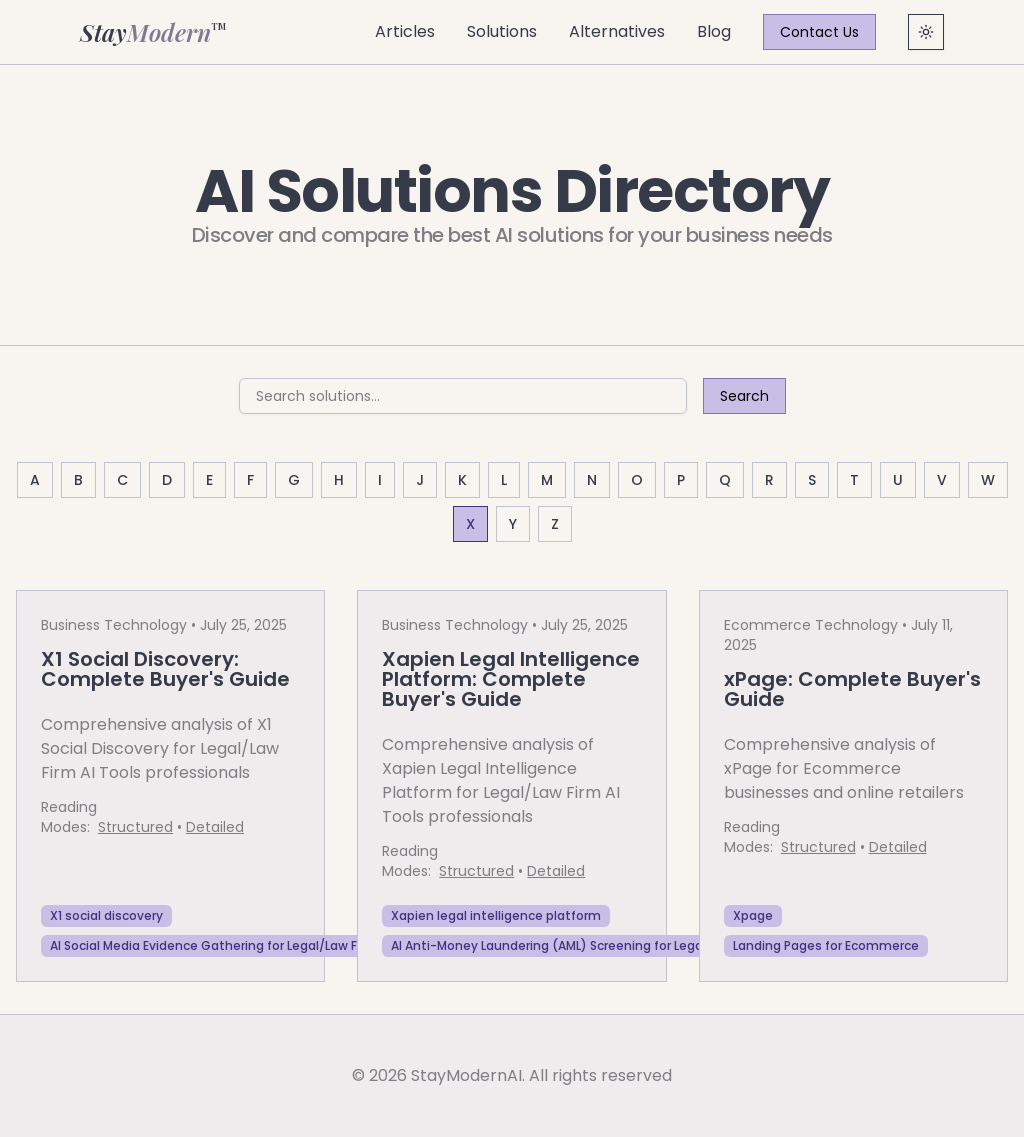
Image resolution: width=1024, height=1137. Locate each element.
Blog (714, 31)
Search (744, 396)
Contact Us (819, 32)
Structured (135, 827)
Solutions (502, 31)
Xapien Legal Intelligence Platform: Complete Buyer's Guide (511, 679)
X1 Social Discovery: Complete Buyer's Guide (165, 669)
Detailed (215, 827)
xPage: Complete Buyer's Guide (852, 689)
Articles (405, 31)
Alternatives (617, 31)
